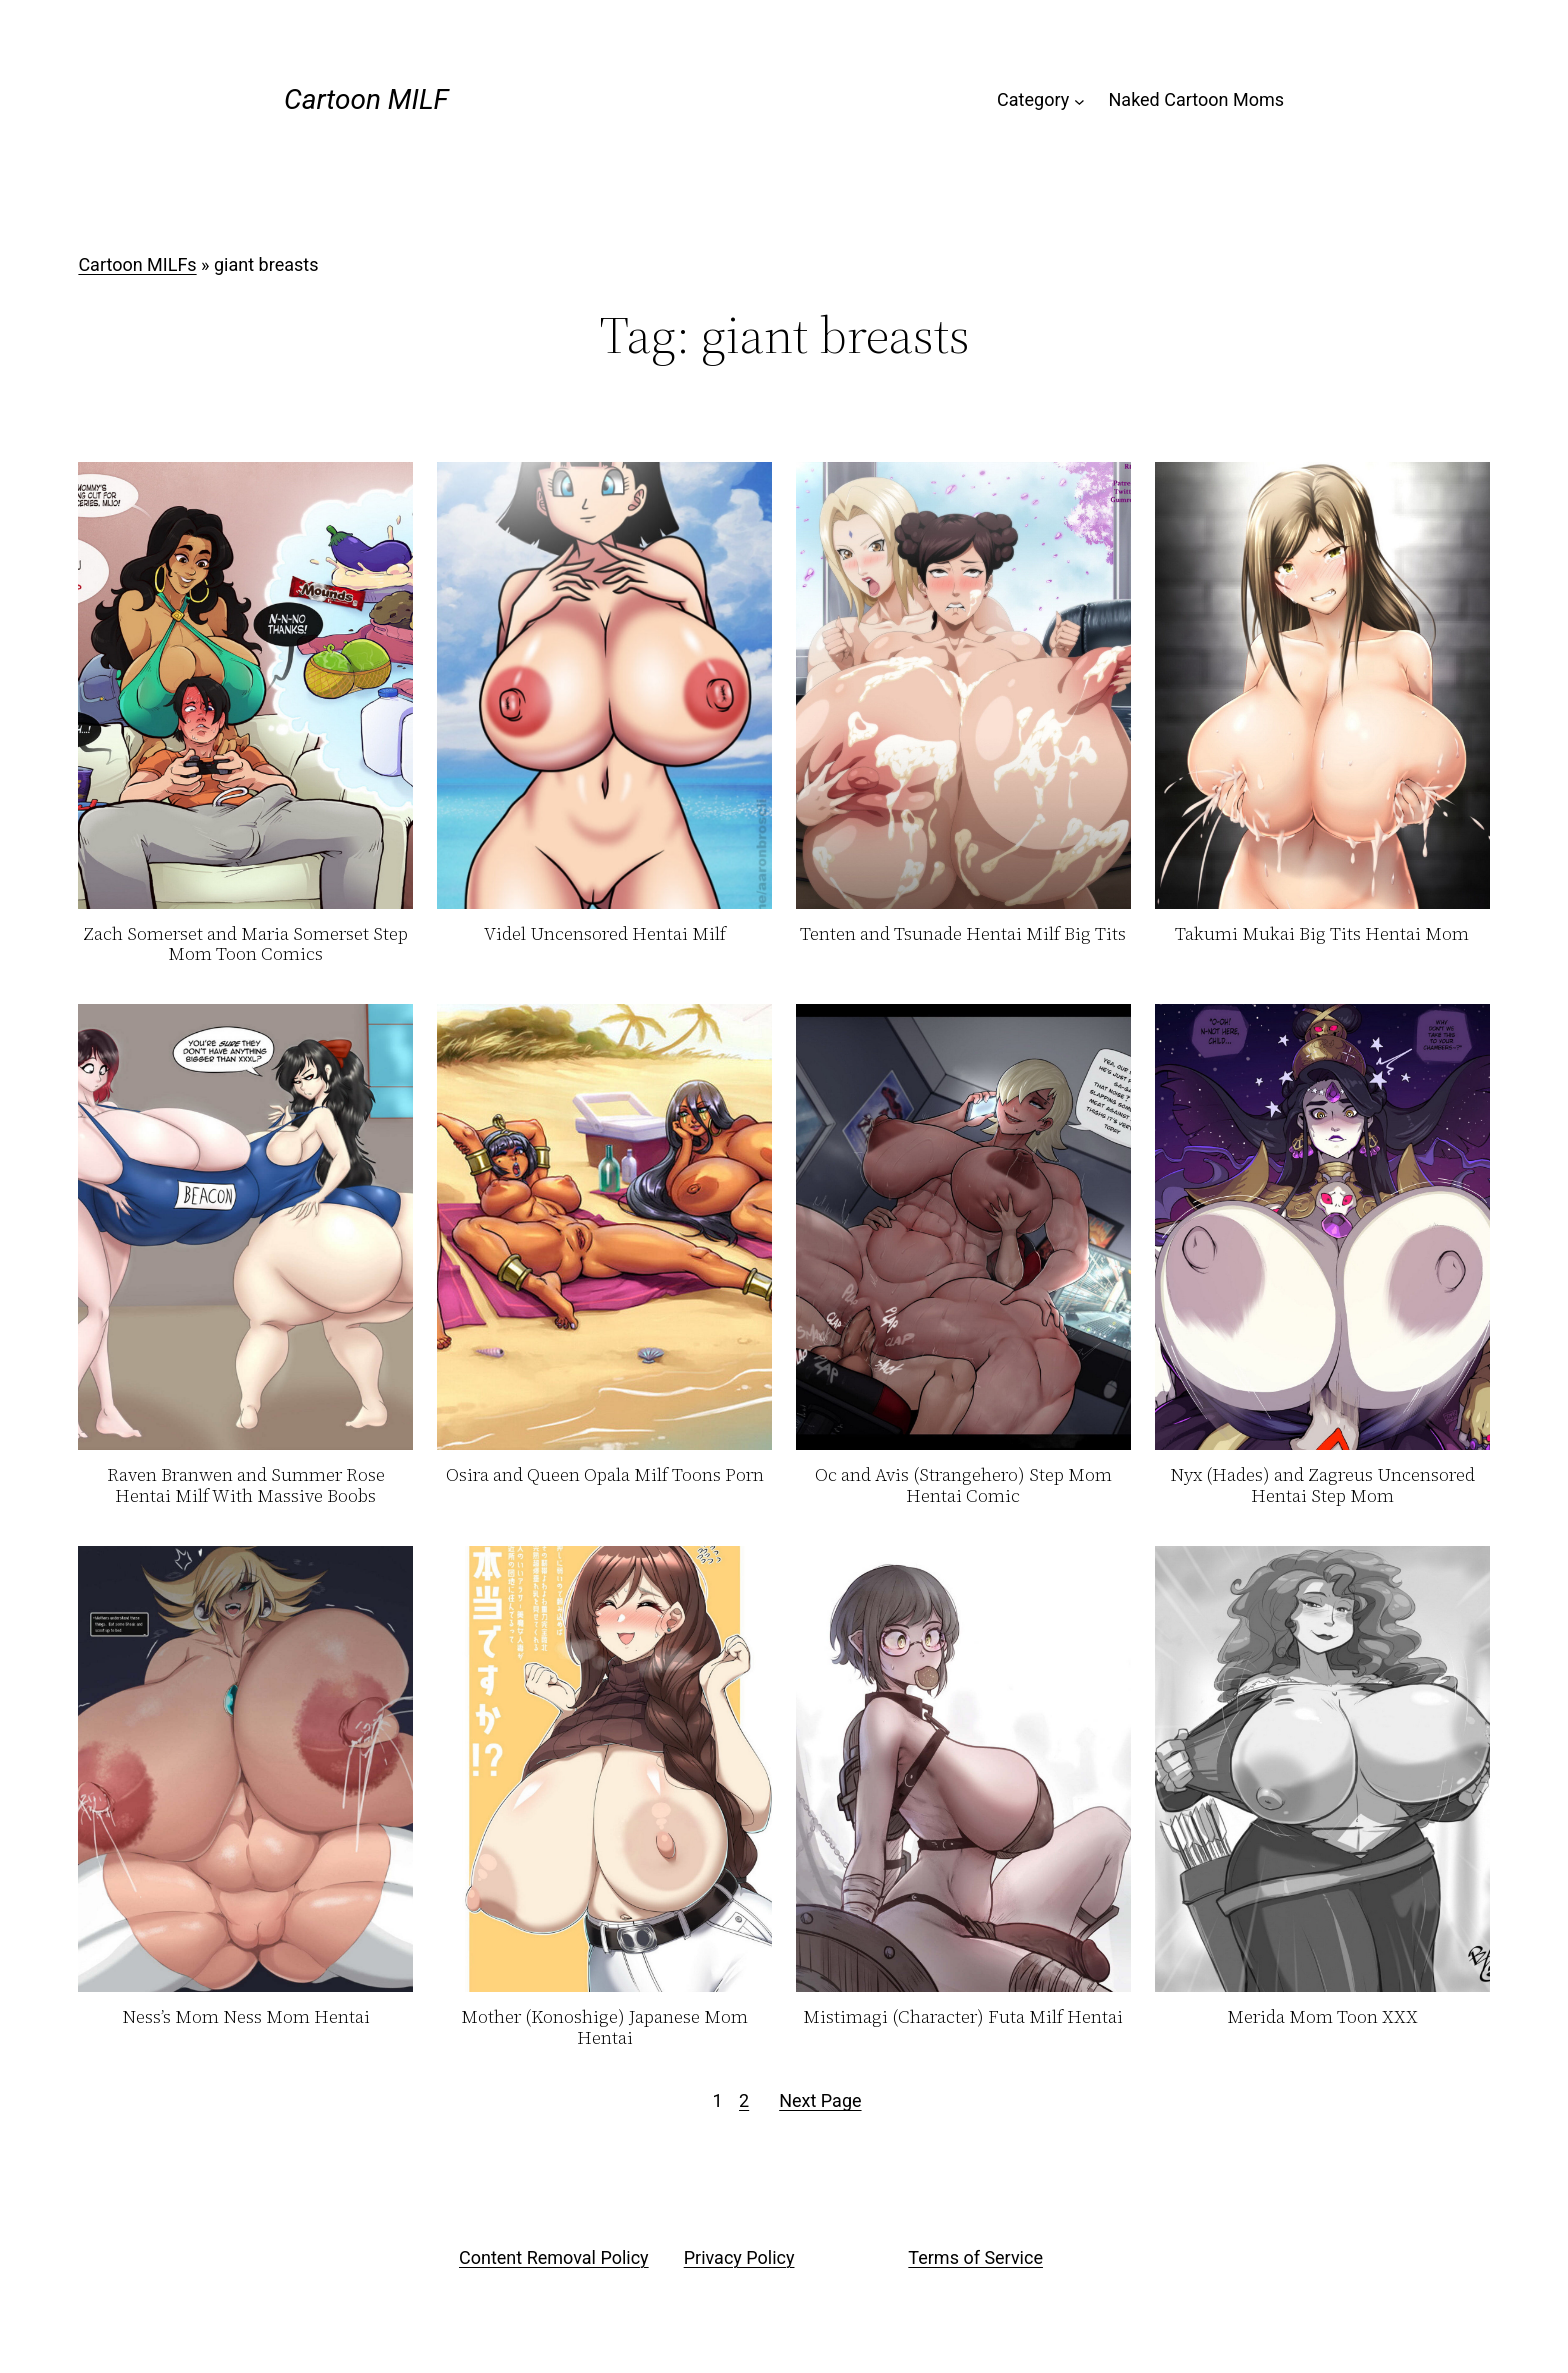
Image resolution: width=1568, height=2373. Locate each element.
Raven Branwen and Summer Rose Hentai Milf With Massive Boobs (246, 1485)
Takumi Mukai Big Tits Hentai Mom (1322, 934)
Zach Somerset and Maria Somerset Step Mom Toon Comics (245, 944)
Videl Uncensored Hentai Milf (605, 934)
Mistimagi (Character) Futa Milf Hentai (963, 2017)
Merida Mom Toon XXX (1322, 2017)
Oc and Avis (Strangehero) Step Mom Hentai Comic (963, 1485)
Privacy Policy (739, 2257)
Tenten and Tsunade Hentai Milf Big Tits (963, 934)
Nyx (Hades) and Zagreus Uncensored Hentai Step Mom (1322, 1485)
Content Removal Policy (554, 2257)
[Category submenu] (1079, 100)
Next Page (820, 2100)
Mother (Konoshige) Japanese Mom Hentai (604, 2027)
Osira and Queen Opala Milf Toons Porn (605, 1475)
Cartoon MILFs (137, 264)
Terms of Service (975, 2257)
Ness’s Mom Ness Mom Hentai (246, 2017)
